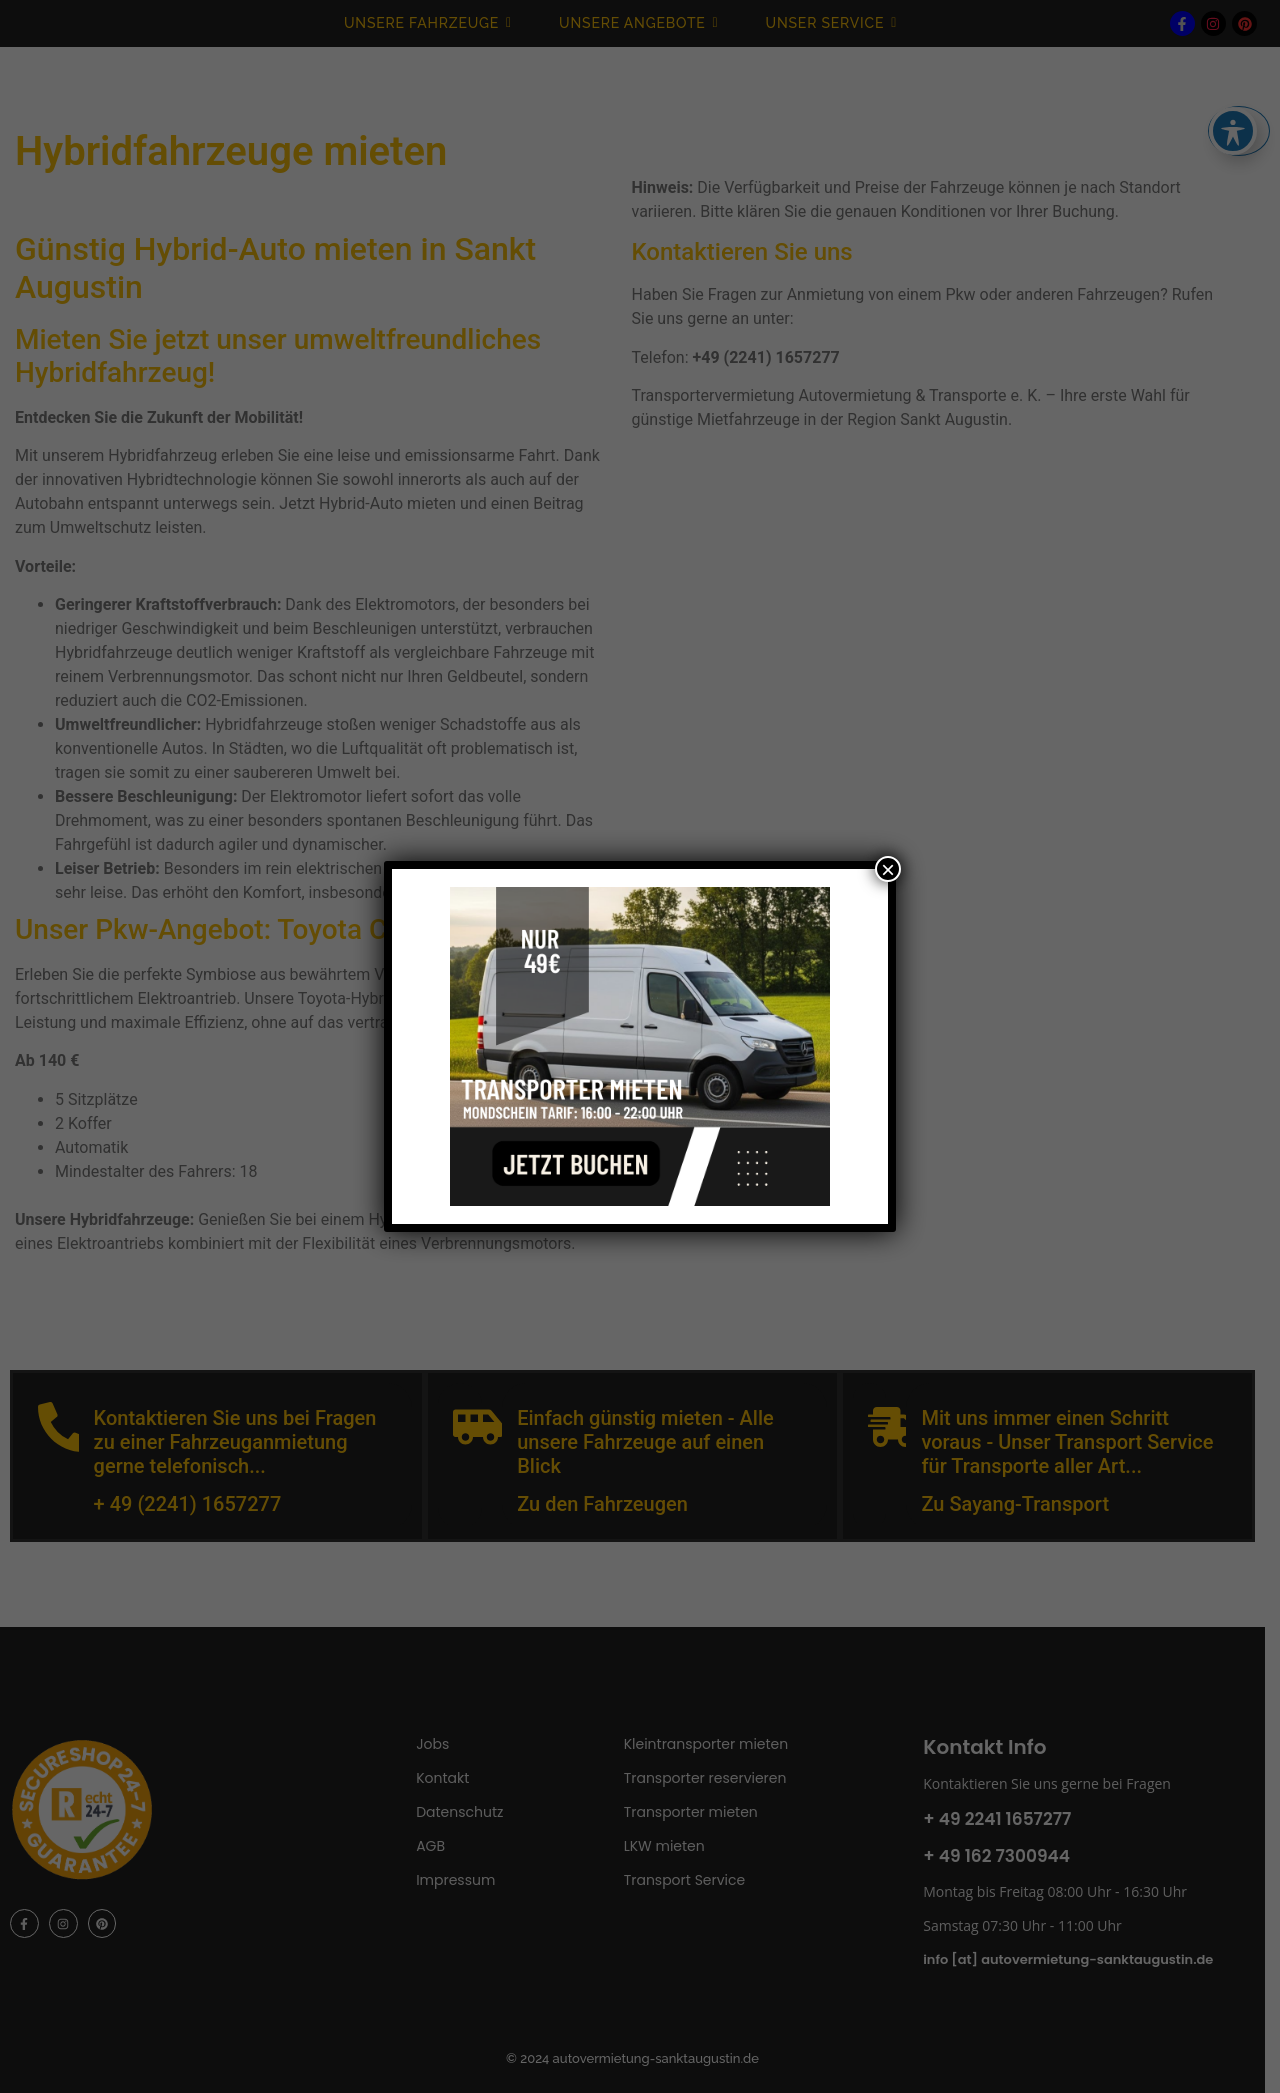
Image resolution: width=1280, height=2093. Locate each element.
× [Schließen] (888, 869)
